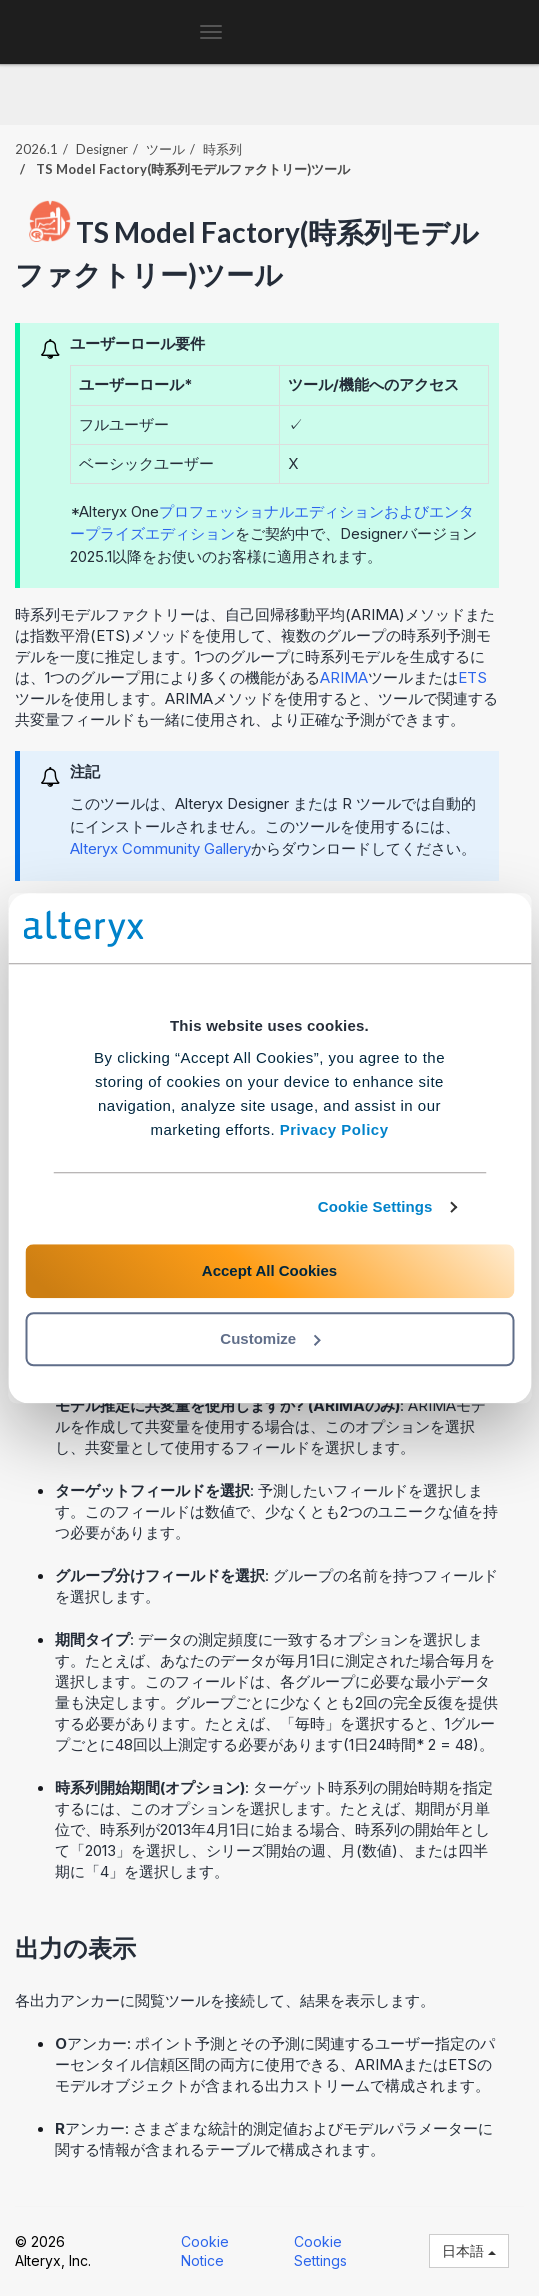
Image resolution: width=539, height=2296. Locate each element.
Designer (102, 149)
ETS (472, 677)
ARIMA (344, 677)
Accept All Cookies (269, 1270)
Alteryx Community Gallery (160, 848)
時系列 (222, 149)
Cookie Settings (375, 1206)
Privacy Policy (334, 1129)
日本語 (469, 2250)
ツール (165, 149)
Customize (270, 1338)
